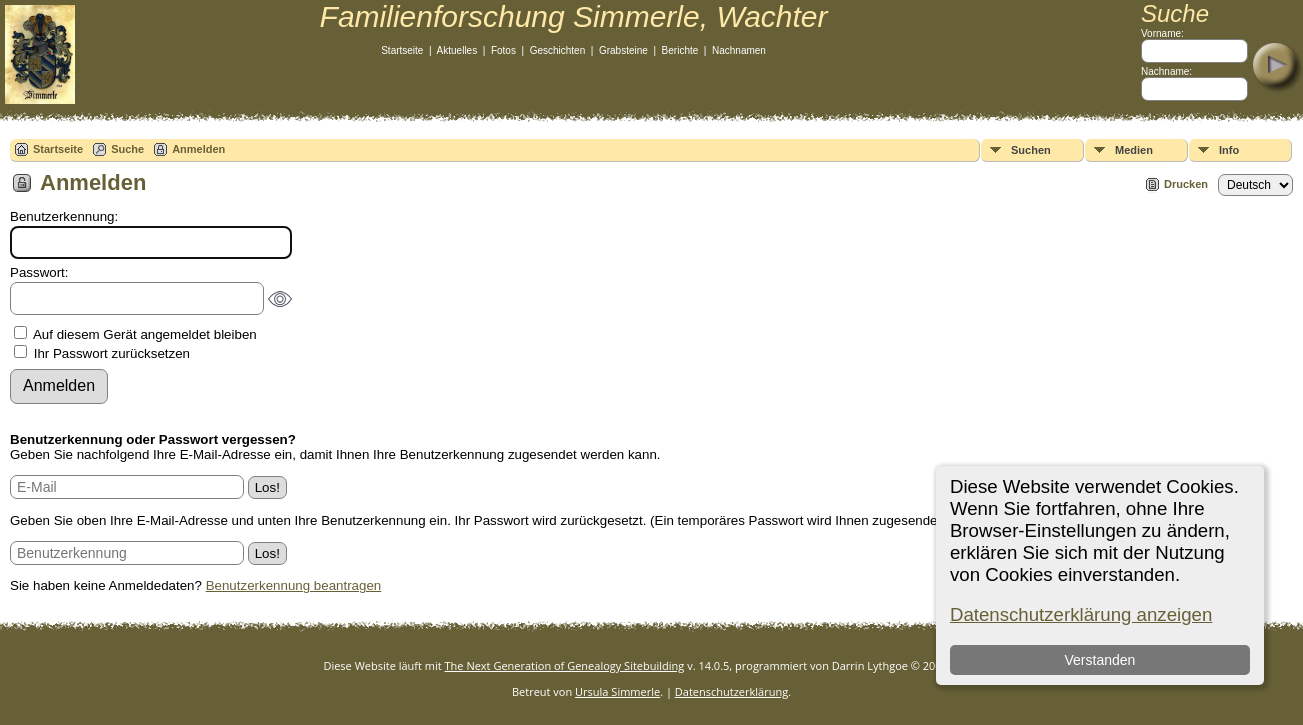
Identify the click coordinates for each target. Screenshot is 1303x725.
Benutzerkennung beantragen (294, 585)
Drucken (1186, 184)
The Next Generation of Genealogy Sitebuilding (565, 665)
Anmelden (198, 149)
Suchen (1031, 150)
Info (1229, 150)
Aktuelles (457, 50)
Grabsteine (623, 50)
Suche (127, 149)
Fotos (503, 50)
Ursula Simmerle (617, 691)
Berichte (680, 50)
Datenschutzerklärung (731, 691)
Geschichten (558, 50)
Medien (1134, 150)
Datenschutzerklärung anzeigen (1081, 614)
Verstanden (1100, 660)
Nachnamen (739, 50)
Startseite (402, 50)
